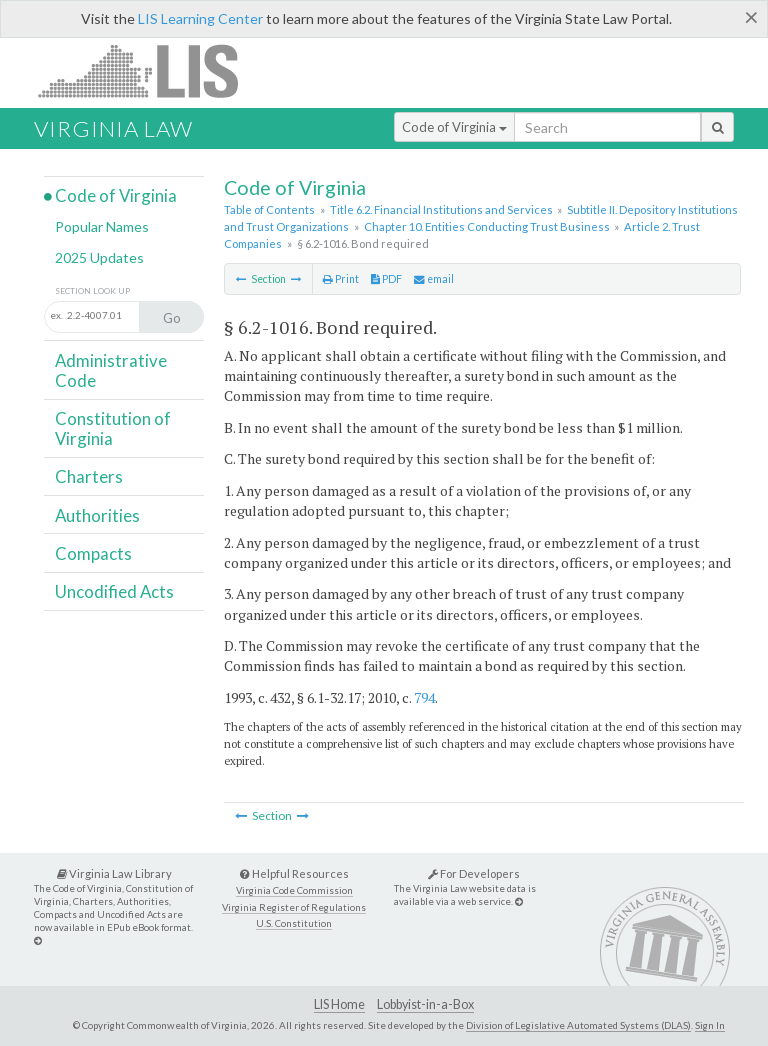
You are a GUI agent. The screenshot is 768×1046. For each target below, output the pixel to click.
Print (341, 279)
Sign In (710, 1025)
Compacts (93, 553)
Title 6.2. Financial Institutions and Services (441, 209)
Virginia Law (113, 128)
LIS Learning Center (200, 18)
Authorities (97, 515)
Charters (89, 476)
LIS (149, 70)
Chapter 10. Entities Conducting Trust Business (487, 226)
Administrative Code (111, 370)
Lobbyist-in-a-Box (425, 1004)
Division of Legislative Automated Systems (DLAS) (578, 1025)
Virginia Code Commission (294, 890)
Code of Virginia (454, 127)
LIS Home (339, 1004)
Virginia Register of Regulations (294, 907)
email (434, 279)
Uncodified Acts (114, 591)
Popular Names (102, 226)
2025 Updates (99, 257)
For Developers (474, 873)
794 (424, 697)
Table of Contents (269, 209)
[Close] (751, 17)
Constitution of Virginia (113, 428)
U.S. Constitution (294, 923)
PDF (386, 279)
